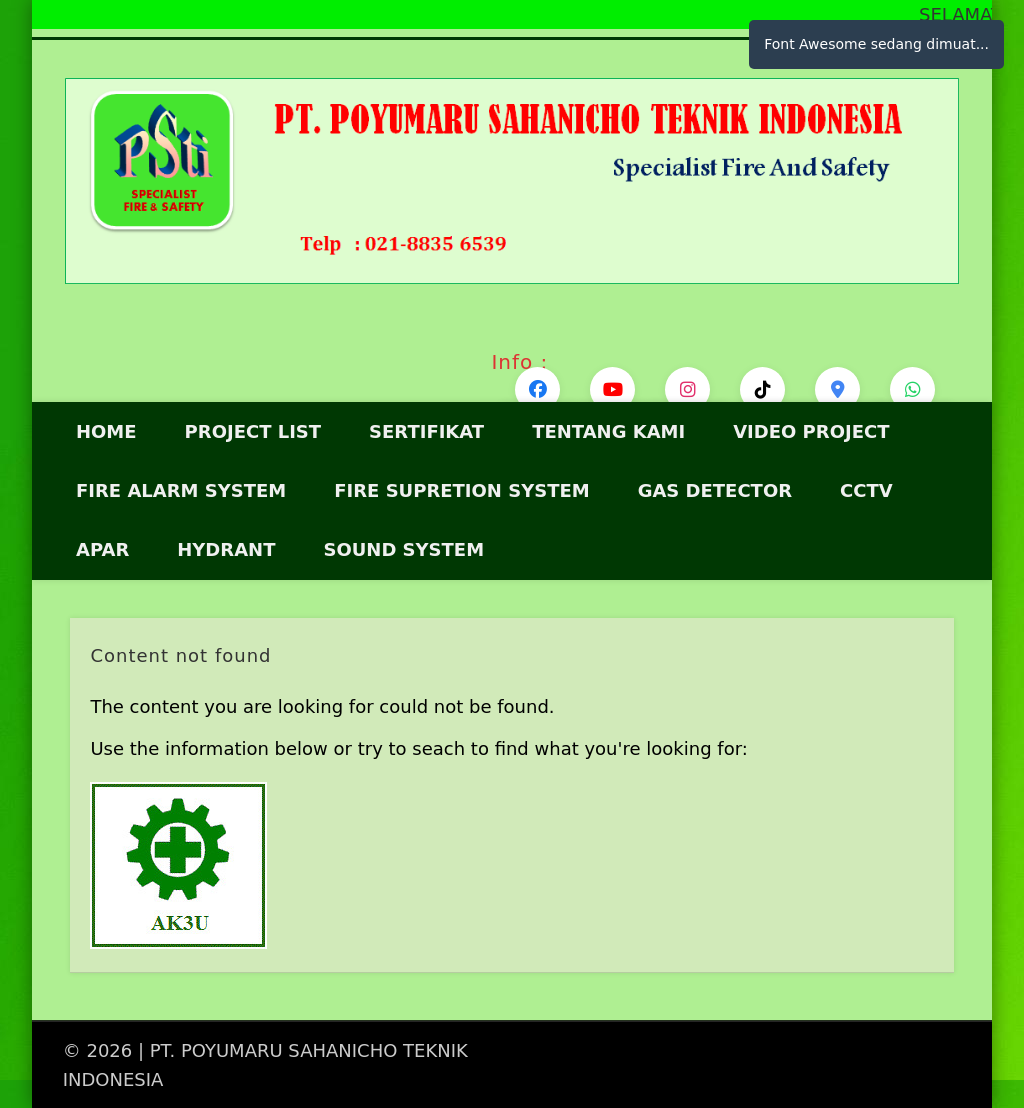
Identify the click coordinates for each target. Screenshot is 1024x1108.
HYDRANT (226, 549)
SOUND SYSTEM (403, 549)
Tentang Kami (608, 431)
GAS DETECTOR (715, 490)
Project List (253, 431)
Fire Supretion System (461, 490)
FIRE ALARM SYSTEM (181, 490)
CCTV (866, 490)
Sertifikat (426, 431)
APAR (102, 549)
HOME (106, 431)
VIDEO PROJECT (811, 431)
